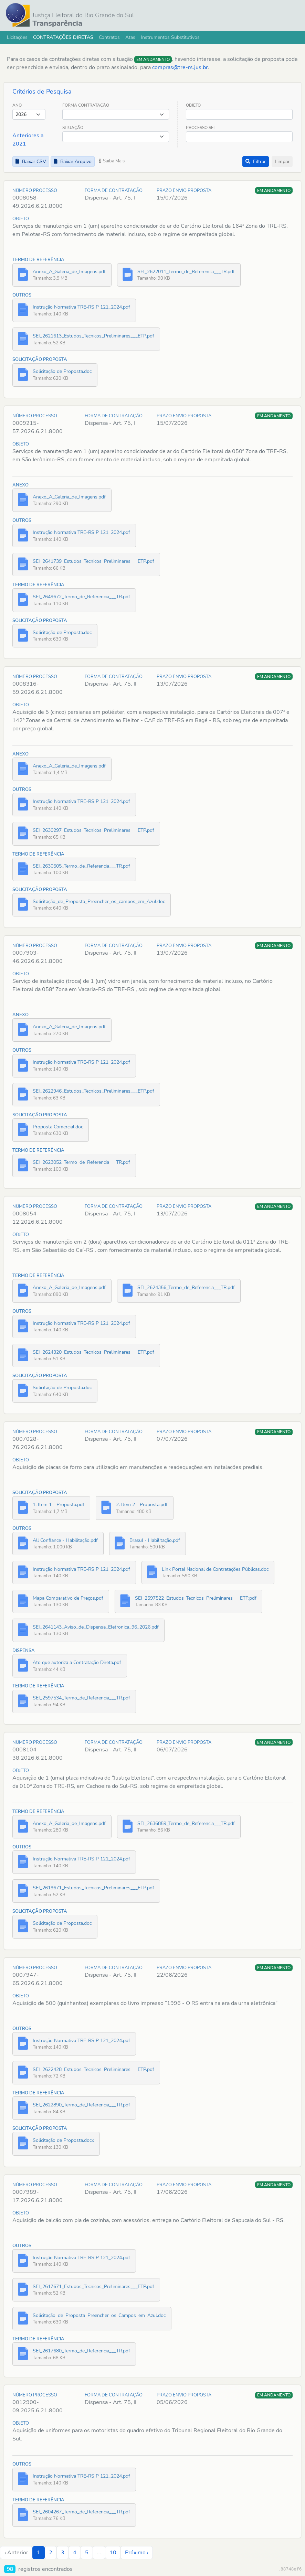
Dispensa (23, 1650)
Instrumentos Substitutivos (170, 37)
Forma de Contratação (114, 190)
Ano (17, 105)
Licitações (17, 37)
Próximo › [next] (136, 2552)
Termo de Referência (38, 260)
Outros (21, 295)
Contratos (109, 37)
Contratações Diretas (63, 37)
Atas (130, 37)
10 (112, 2552)
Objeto (193, 105)
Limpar (282, 161)
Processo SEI (200, 127)
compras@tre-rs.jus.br (180, 67)
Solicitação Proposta (39, 359)
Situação (72, 127)
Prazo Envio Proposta (184, 190)
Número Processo (34, 190)
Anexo (20, 485)
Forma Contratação (85, 105)
